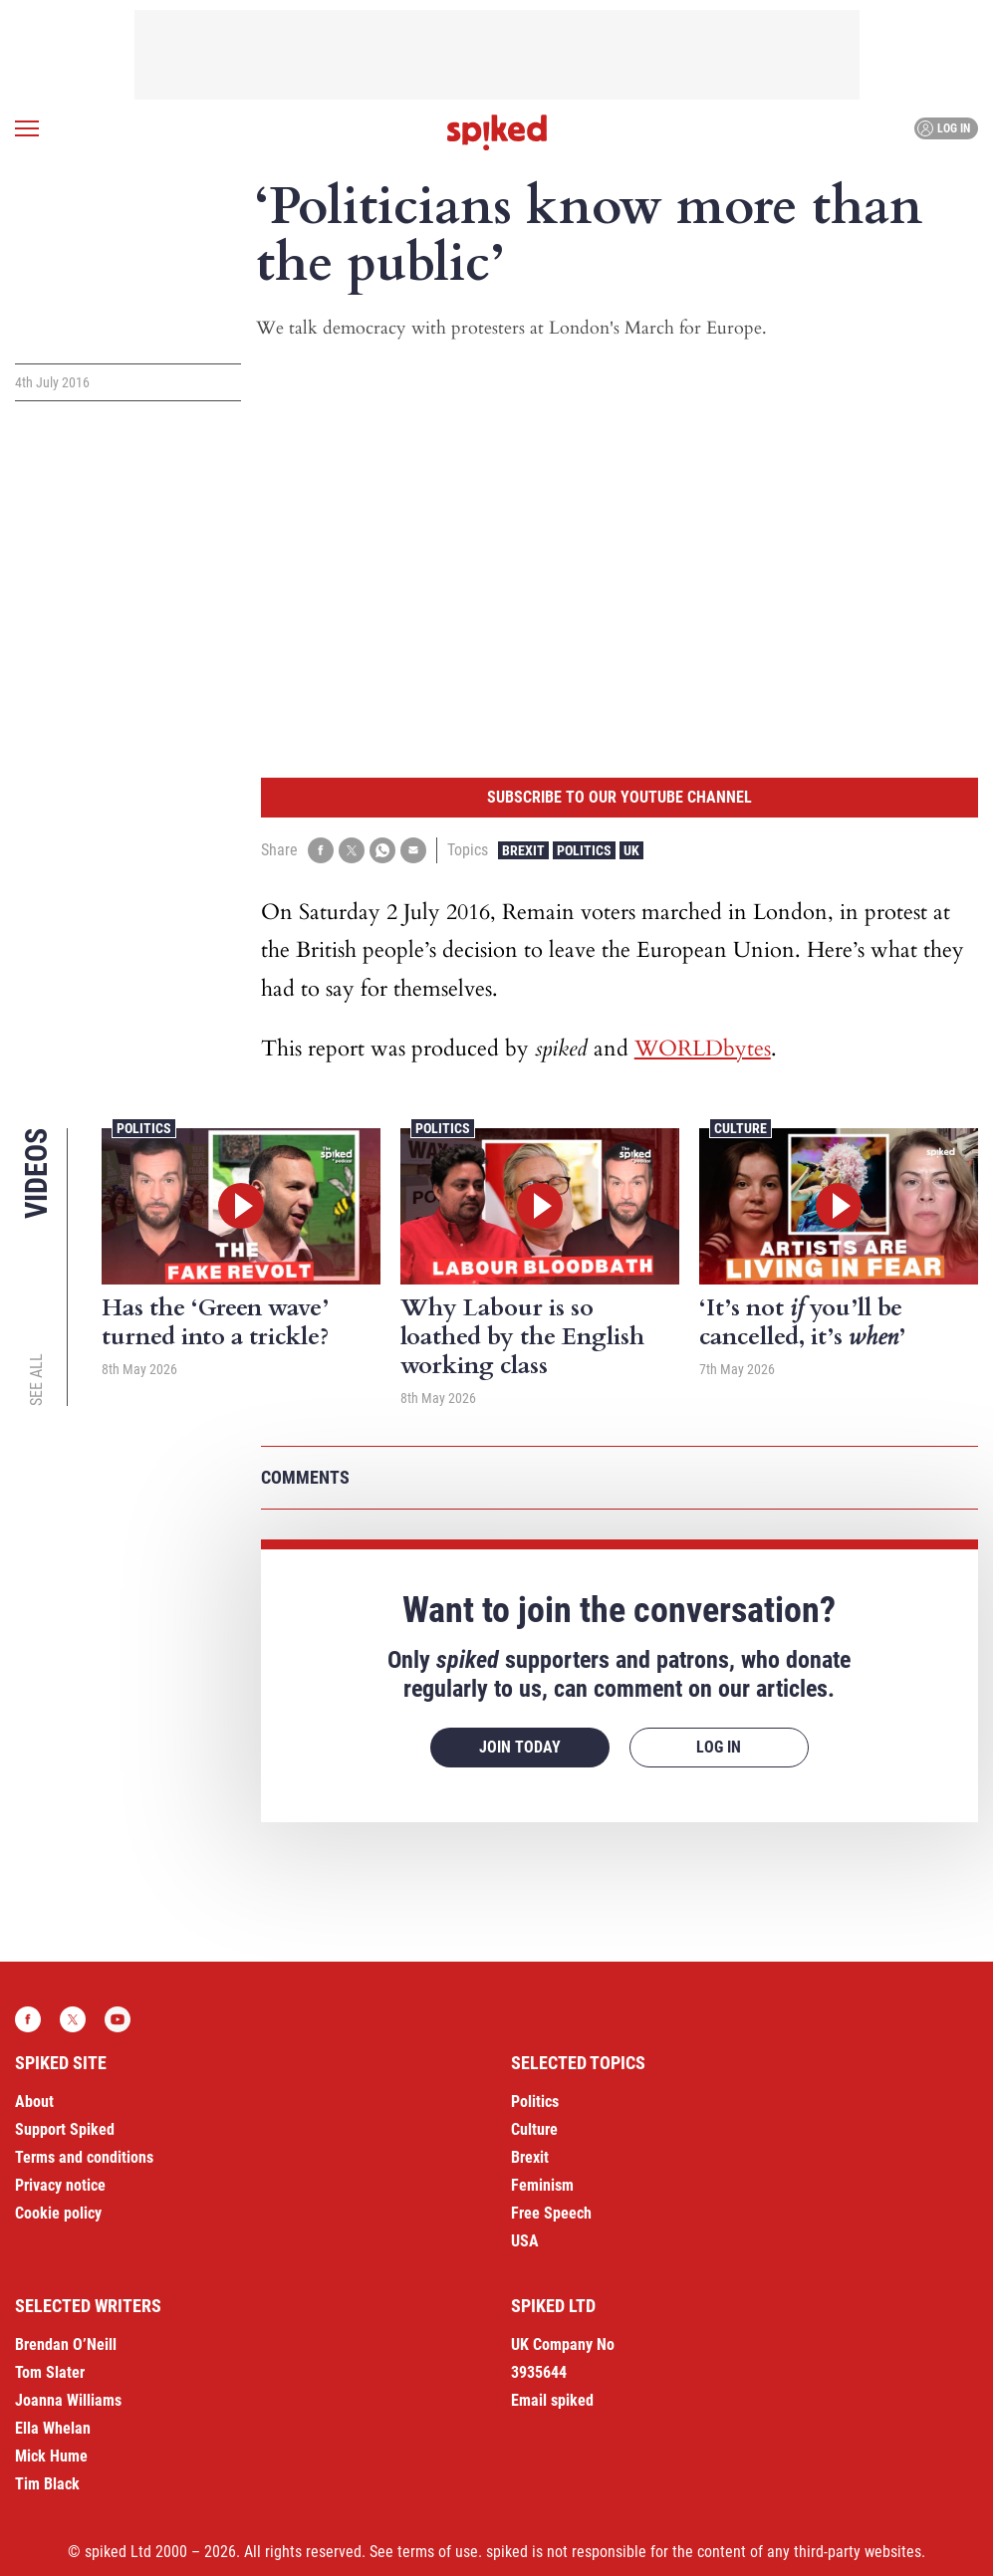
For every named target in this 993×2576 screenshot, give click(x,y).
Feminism (542, 2185)
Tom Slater (50, 2372)
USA (525, 2240)
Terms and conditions (84, 2157)
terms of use (437, 2551)
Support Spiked (65, 2129)
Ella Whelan (53, 2428)
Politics (584, 850)
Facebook (28, 2019)
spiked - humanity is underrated (497, 132)
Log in (943, 128)
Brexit (523, 850)
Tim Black (47, 2483)
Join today (520, 1747)
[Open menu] (27, 128)
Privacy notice (60, 2185)
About (34, 2101)
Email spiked (552, 2400)
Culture (740, 1128)
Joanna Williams (68, 2400)
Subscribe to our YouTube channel (619, 797)
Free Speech (551, 2213)
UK (631, 850)
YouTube (117, 2019)
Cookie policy (58, 2213)
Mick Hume (51, 2456)
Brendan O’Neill (66, 2344)
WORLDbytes (702, 1048)
